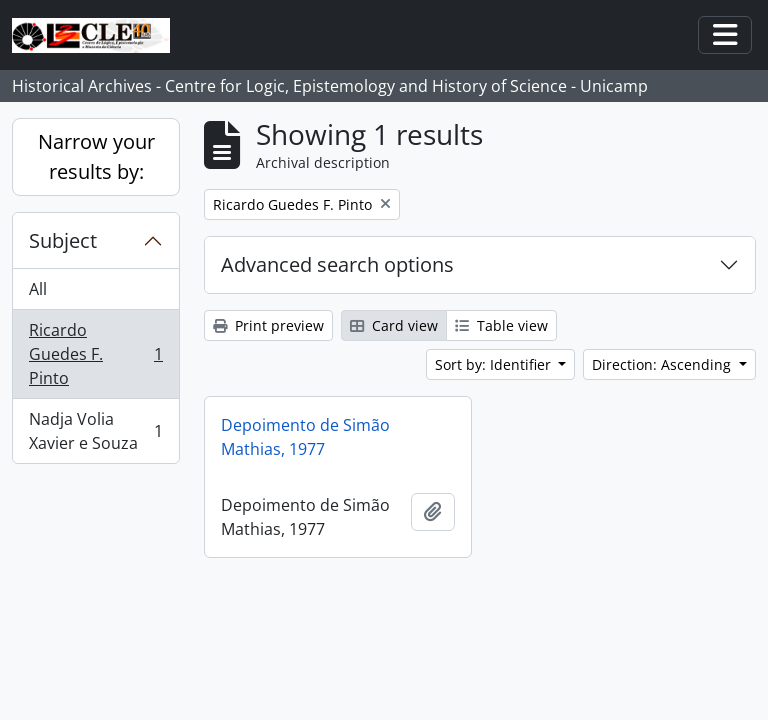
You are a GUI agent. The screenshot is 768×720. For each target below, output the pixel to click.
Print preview (268, 325)
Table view (501, 325)
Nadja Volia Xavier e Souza (95, 431)
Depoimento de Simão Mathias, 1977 (305, 437)
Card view (394, 325)
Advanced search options (337, 264)
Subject (63, 240)
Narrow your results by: (96, 156)
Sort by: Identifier (495, 364)
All (38, 289)
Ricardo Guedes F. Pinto (95, 354)
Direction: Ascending (663, 364)
